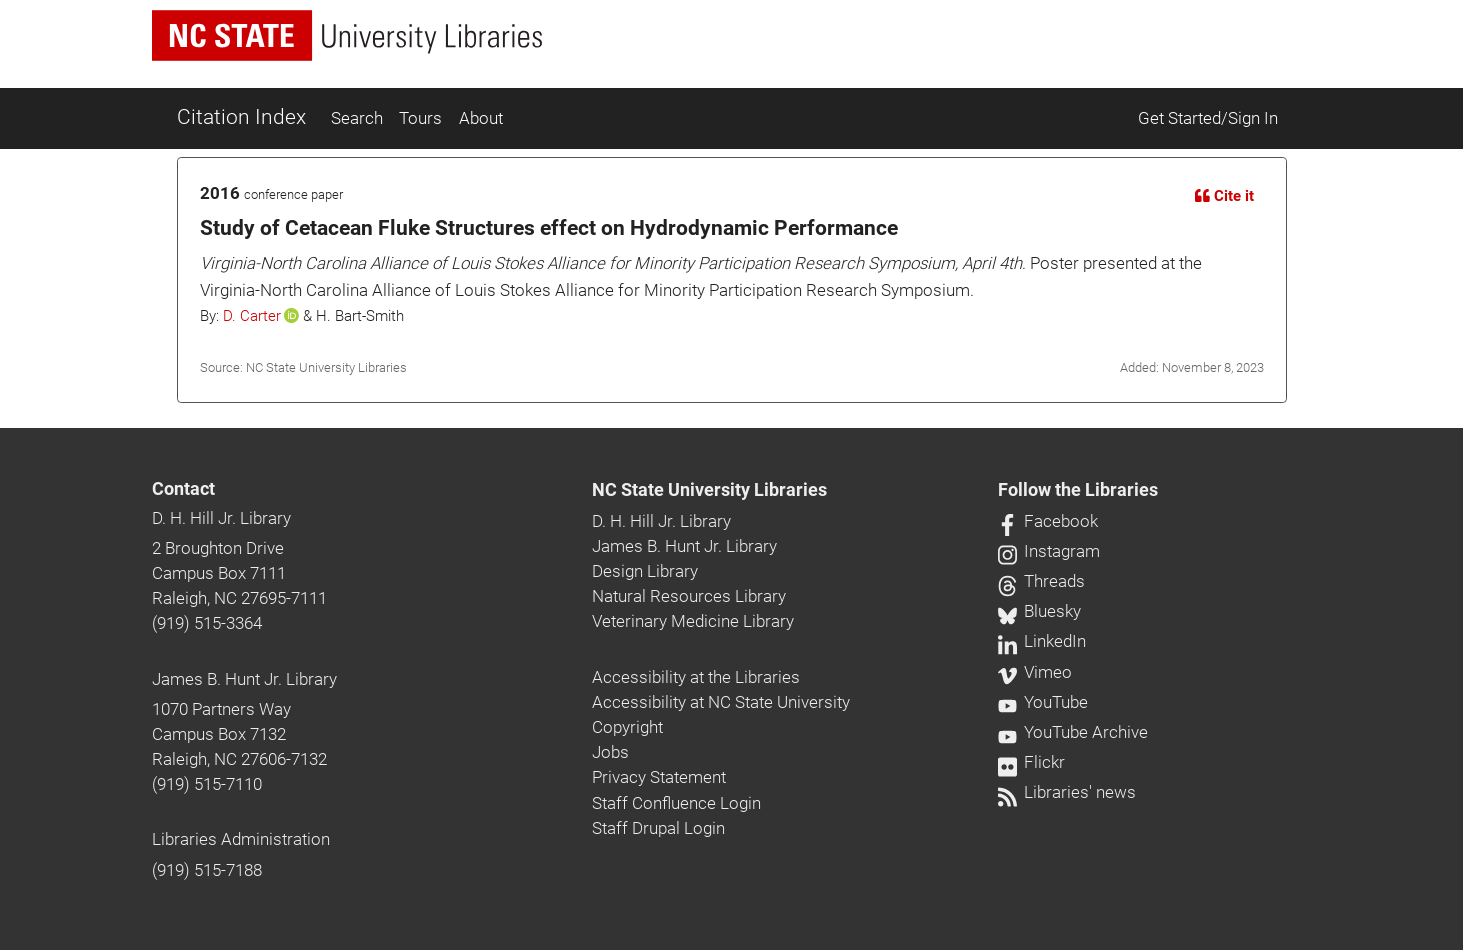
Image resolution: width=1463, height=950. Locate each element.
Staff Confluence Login (676, 803)
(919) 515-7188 (207, 870)
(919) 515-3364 (207, 623)
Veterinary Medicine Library (693, 621)
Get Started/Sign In (1208, 118)
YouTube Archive (1073, 732)
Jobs (610, 752)
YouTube (1043, 702)
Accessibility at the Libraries (696, 677)
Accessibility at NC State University (721, 702)
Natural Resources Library (689, 596)
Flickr (1031, 762)
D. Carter (252, 316)
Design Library (645, 571)
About (481, 118)
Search (357, 118)
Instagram (1049, 551)
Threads (1041, 581)
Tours (420, 118)
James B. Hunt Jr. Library (244, 679)
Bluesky (1039, 611)
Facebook (1048, 521)
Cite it (1224, 196)
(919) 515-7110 (207, 784)
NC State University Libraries (709, 490)
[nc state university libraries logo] (347, 35)
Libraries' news (1067, 792)
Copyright (627, 727)
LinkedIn (1042, 641)
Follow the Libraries (1078, 490)
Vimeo (1035, 672)
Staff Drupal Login (658, 828)
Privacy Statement (659, 777)
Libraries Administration (241, 839)
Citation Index (241, 117)
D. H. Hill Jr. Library (221, 518)
